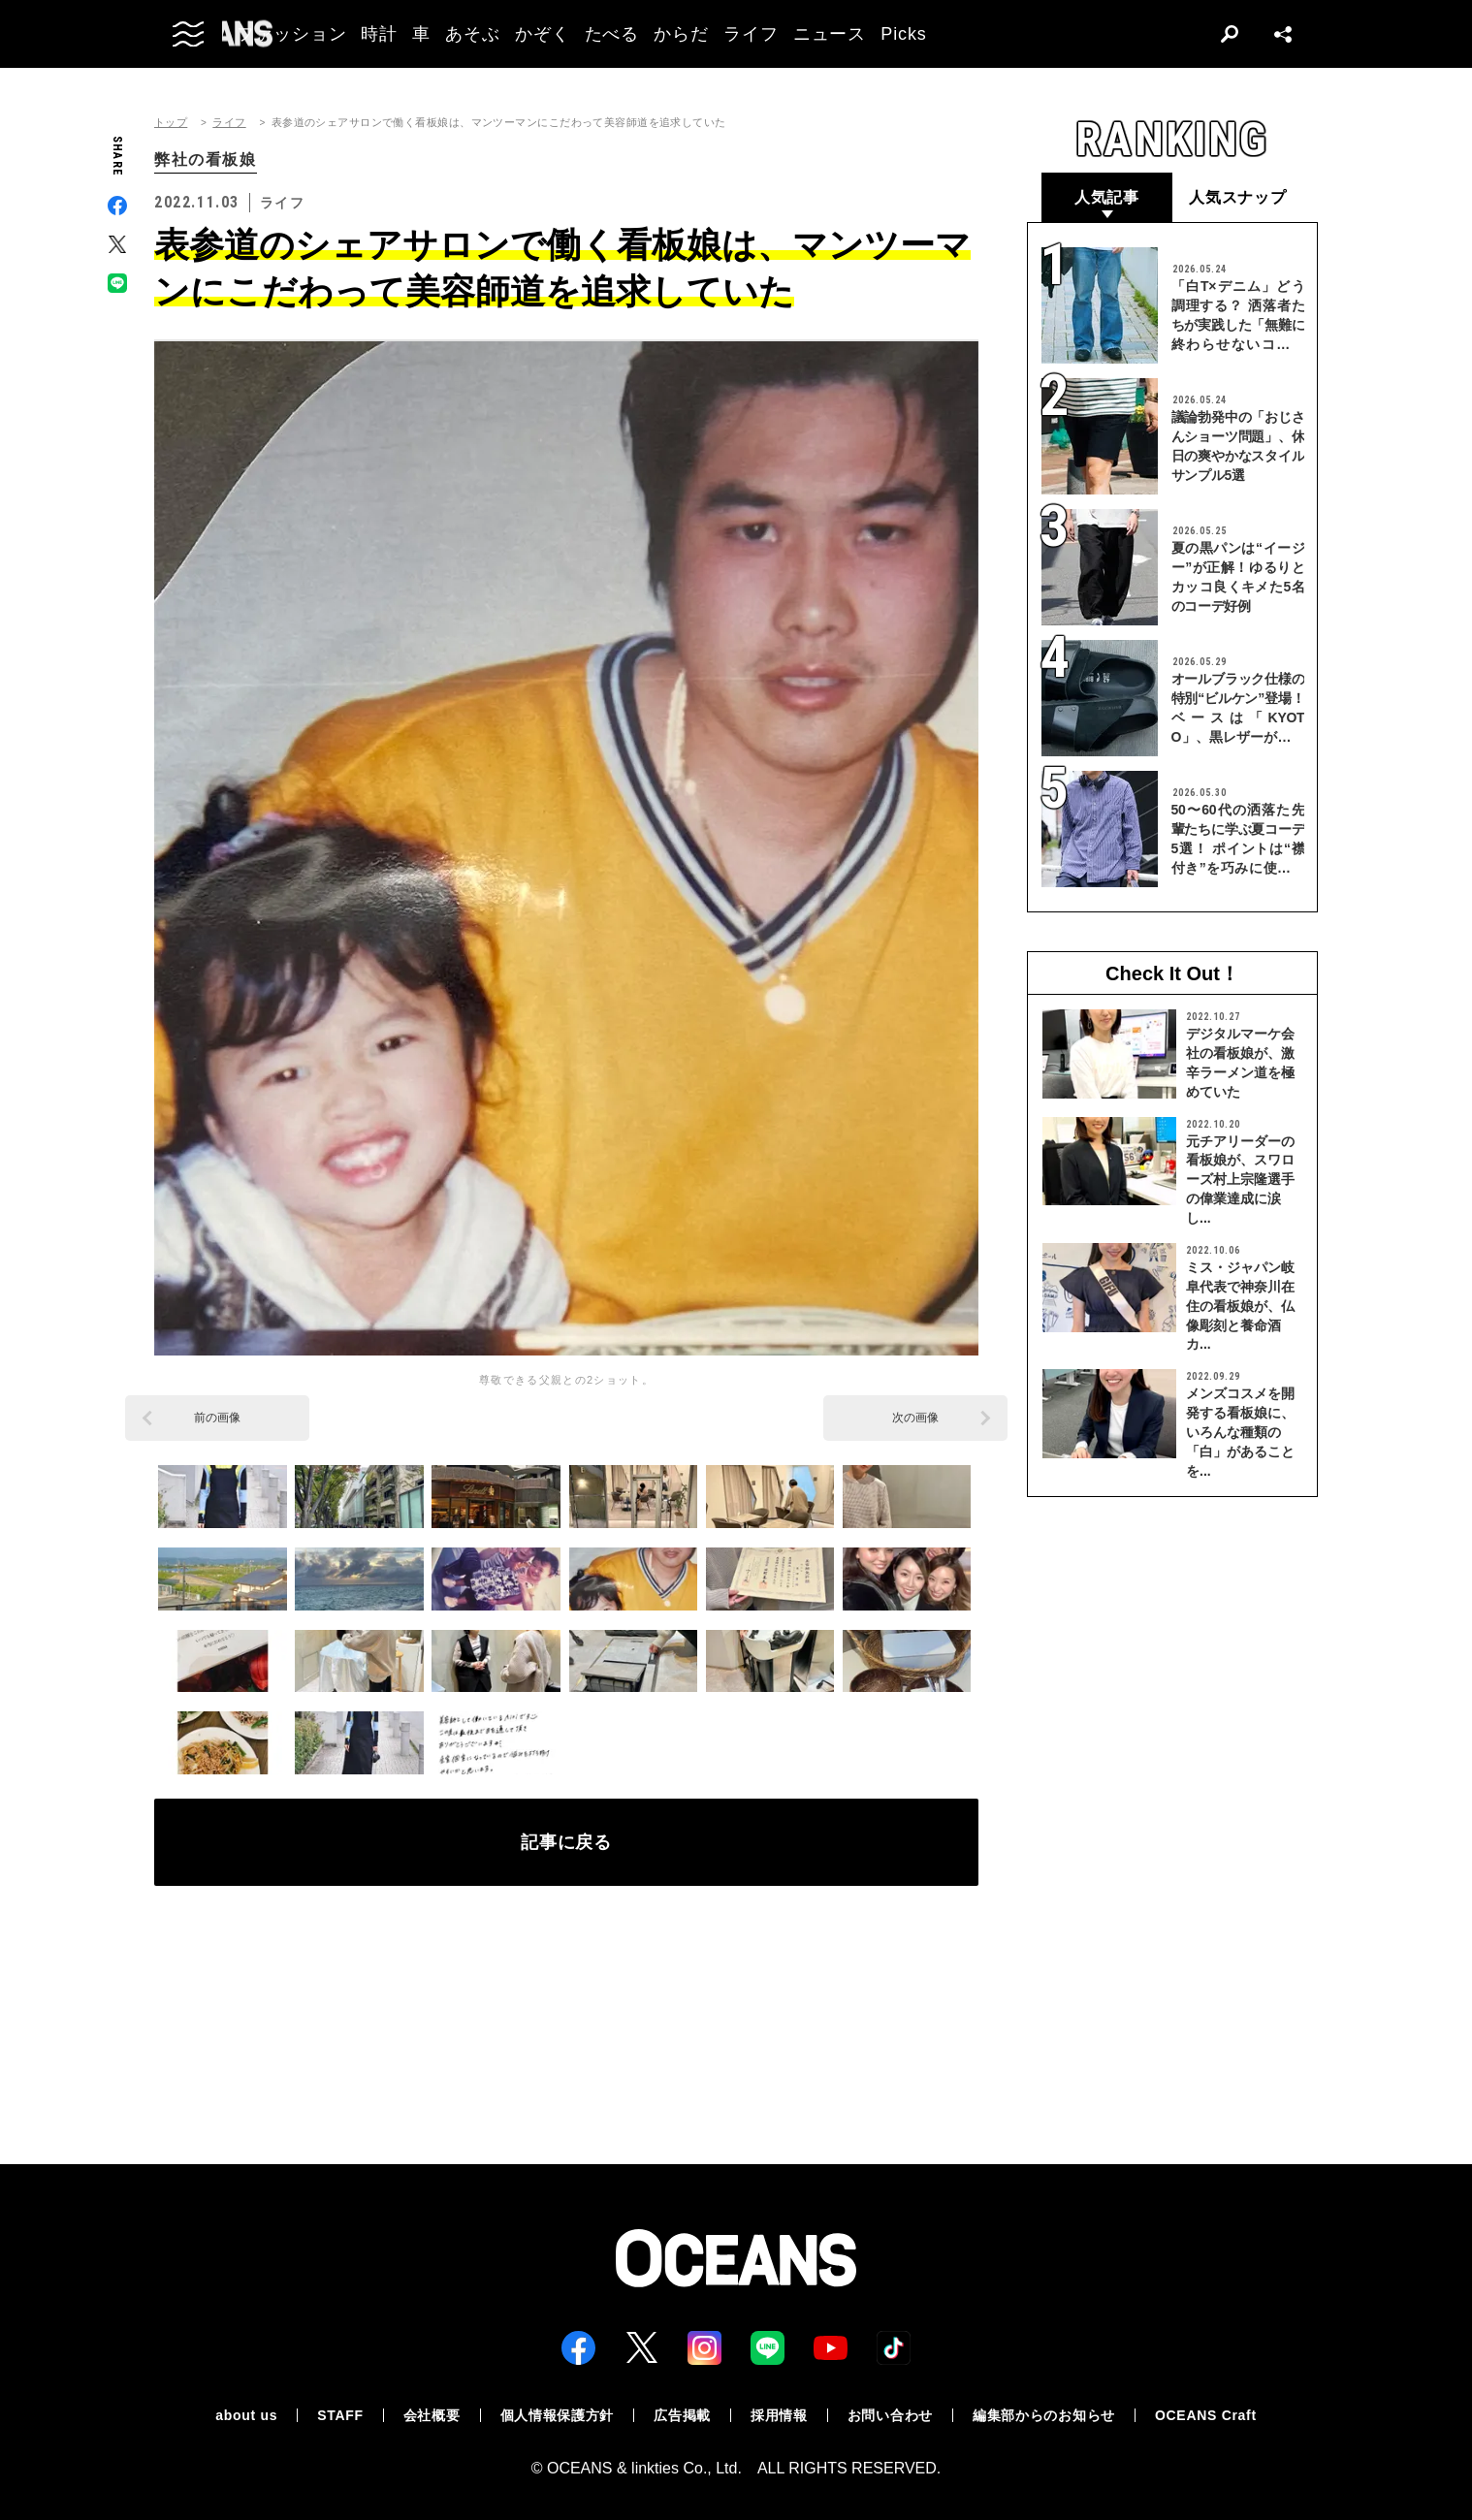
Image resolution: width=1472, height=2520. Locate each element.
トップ (170, 122)
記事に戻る (567, 1842)
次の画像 (915, 1417)
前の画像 (217, 1417)
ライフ (228, 122)
